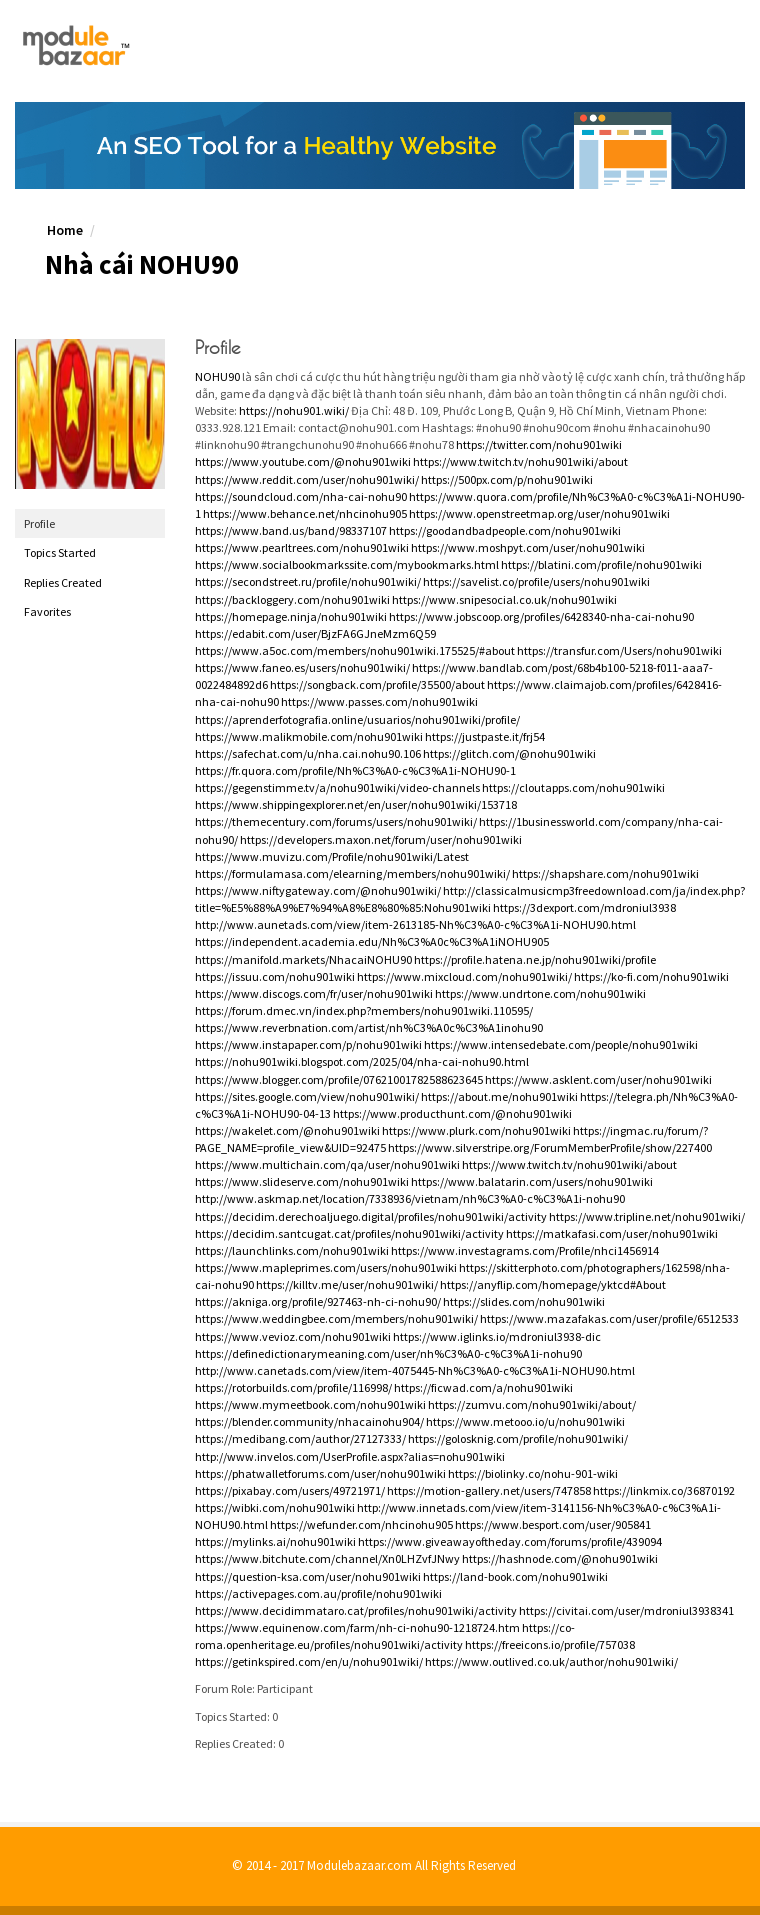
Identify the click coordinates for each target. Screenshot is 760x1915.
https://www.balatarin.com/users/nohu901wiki (532, 1181)
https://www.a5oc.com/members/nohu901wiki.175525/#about (355, 650)
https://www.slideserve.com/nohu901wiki (302, 1181)
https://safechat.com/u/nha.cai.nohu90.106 (308, 753)
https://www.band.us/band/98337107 (291, 530)
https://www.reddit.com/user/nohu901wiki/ (307, 479)
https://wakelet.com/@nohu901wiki (287, 1130)
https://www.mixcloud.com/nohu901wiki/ (464, 976)
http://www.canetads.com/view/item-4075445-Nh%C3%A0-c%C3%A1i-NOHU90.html (415, 1370)
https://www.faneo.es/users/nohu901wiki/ (302, 667)
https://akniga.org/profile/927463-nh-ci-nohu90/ (318, 1301)
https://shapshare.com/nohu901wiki (605, 873)
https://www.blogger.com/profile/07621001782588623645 (339, 1079)
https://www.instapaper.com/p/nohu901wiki (308, 1044)
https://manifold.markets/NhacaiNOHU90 (303, 959)
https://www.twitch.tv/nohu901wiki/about (520, 461)
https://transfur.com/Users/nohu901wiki (619, 650)
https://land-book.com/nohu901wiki (515, 1576)
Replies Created (63, 582)
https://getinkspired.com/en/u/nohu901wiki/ (309, 1661)
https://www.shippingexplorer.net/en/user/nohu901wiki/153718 (356, 804)
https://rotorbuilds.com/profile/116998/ (293, 1387)
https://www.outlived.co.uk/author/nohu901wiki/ (551, 1661)
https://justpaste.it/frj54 (485, 736)
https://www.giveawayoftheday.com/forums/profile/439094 (510, 1541)
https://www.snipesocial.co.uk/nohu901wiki (504, 599)
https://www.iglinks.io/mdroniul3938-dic (497, 1336)
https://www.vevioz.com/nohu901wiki (293, 1336)
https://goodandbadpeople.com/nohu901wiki (505, 530)
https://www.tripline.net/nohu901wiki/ (647, 1216)
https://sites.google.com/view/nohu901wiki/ (307, 1096)
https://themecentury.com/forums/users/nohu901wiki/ (336, 821)
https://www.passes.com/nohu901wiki (379, 701)
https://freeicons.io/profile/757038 (550, 1644)
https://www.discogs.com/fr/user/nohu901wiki (314, 993)
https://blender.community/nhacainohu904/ (309, 1421)
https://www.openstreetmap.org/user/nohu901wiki (539, 513)
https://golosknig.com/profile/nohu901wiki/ (518, 1438)
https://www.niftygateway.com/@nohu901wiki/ (318, 890)
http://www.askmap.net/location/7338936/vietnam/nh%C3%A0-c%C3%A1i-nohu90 (410, 1198)
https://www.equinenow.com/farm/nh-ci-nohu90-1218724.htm (357, 1627)
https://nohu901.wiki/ (294, 410)
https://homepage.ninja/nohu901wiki (291, 616)
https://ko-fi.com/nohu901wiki (651, 976)
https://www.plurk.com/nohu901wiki (476, 1130)
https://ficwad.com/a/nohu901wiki (483, 1387)
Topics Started (60, 552)
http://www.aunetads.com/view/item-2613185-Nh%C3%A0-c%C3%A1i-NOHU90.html (415, 924)
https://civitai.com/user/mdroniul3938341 (626, 1610)
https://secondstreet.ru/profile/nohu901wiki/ (308, 581)
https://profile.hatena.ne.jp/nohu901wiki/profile (535, 959)
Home (65, 230)
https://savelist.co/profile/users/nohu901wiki (536, 581)
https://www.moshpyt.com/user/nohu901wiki (528, 547)
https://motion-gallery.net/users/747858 (489, 1490)
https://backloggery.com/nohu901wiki (292, 599)
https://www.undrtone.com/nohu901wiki (540, 993)
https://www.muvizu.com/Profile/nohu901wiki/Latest (332, 856)
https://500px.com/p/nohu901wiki (507, 479)
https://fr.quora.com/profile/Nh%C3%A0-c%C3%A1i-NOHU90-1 (355, 770)
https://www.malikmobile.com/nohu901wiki (309, 736)
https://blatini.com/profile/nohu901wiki (601, 564)
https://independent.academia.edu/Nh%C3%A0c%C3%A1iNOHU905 (372, 941)
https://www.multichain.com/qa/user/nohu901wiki (327, 1164)
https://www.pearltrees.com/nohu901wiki (302, 547)
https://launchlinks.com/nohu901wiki (292, 1250)
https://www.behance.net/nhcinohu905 (305, 513)
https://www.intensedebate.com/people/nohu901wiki (561, 1044)
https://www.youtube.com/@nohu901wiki (303, 461)
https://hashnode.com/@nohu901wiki (560, 1558)
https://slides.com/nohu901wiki (524, 1301)
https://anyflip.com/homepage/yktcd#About (553, 1284)
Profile (39, 523)
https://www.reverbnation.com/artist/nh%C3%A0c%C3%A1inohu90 (369, 1027)
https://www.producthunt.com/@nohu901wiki (452, 1113)
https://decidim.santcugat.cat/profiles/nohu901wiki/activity (349, 1233)
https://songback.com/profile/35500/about (377, 684)
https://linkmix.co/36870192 (664, 1490)
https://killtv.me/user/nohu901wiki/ (347, 1284)
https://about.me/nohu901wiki (499, 1096)
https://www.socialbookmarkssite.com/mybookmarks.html (347, 564)
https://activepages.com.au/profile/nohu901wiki (318, 1593)
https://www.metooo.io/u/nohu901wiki (525, 1421)
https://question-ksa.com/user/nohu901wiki (308, 1576)
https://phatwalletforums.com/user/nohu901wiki (320, 1473)
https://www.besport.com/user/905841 (553, 1524)
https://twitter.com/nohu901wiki (539, 444)
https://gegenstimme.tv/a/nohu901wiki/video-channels (337, 787)
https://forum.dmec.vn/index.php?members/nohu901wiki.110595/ (364, 1010)
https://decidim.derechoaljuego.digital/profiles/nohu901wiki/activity (371, 1216)
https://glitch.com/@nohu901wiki (509, 753)
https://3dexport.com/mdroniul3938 (584, 907)
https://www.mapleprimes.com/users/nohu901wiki (326, 1267)
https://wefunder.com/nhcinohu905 (361, 1524)
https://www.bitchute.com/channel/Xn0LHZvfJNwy (327, 1558)
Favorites (47, 611)
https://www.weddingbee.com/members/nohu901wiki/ (336, 1318)
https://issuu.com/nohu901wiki (275, 976)
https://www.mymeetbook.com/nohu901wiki (310, 1404)
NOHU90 (217, 376)
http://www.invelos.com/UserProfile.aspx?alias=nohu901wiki (350, 1456)
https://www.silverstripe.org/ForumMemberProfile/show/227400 (550, 1147)
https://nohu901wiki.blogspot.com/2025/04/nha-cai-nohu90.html (362, 1061)
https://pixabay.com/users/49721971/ (290, 1490)
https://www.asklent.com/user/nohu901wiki (598, 1079)
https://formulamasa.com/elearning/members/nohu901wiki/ (352, 873)
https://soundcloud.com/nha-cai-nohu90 (301, 496)
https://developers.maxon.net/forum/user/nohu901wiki (381, 839)
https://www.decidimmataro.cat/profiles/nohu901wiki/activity (356, 1610)
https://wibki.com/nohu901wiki (275, 1507)
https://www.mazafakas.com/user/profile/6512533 (609, 1318)
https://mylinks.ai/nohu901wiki (275, 1541)
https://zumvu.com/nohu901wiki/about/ (532, 1404)
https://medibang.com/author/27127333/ (300, 1438)
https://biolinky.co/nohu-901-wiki (533, 1473)
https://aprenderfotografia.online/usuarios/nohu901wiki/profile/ (357, 719)
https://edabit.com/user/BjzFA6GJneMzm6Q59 (315, 633)
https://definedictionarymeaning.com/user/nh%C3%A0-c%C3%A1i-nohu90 (388, 1353)
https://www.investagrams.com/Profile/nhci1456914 (525, 1250)
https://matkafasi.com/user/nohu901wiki (612, 1233)
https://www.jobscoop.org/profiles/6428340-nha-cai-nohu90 (541, 616)
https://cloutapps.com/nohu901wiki (573, 787)
